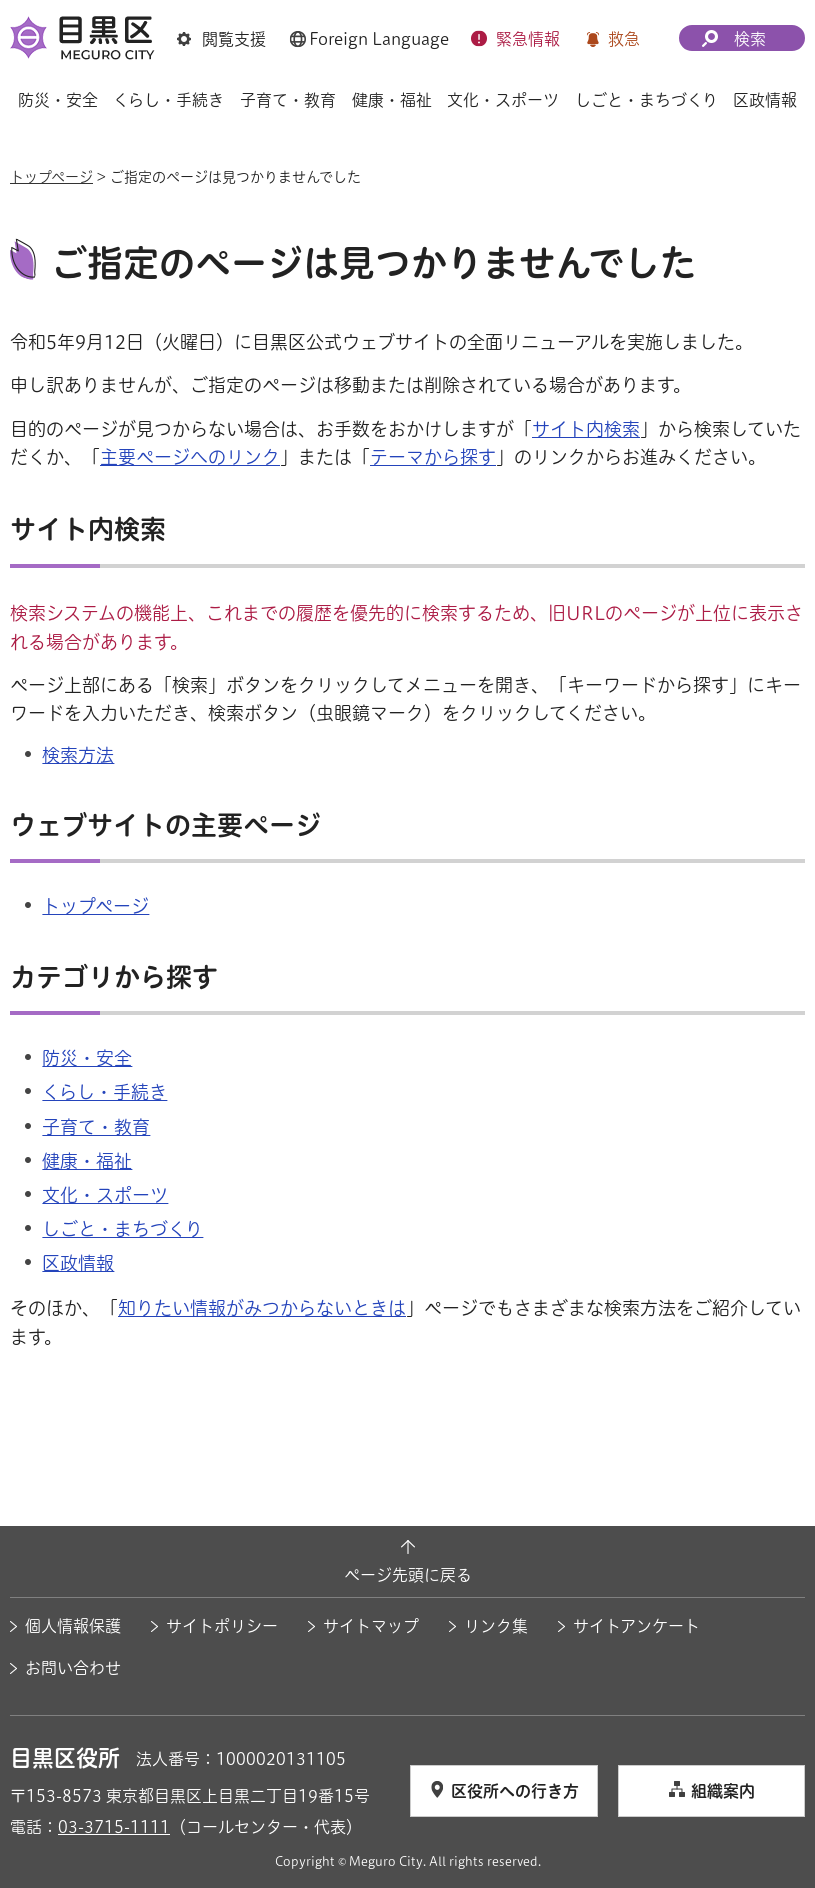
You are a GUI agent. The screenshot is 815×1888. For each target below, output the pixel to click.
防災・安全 (87, 1058)
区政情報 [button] (765, 100)
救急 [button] (624, 39)
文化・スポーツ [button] (503, 100)
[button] (221, 39)
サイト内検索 (586, 429)
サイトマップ (371, 1626)
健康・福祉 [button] (392, 100)
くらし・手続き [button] (168, 100)
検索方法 (78, 755)
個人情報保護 (73, 1626)
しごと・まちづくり (122, 1229)
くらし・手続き (104, 1092)
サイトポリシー (222, 1626)
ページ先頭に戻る (408, 1575)
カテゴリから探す (114, 977)
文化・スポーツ (105, 1195)
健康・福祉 (87, 1161)
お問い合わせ (73, 1668)
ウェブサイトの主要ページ (165, 825)
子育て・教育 (96, 1127)
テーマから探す (433, 457)
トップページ (51, 177)
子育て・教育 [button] (288, 100)
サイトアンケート (636, 1626)
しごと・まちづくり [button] (646, 100)
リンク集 (496, 1626)
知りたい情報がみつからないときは (262, 1308)
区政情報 (78, 1263)
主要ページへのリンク (190, 457)
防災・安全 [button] (58, 100)
